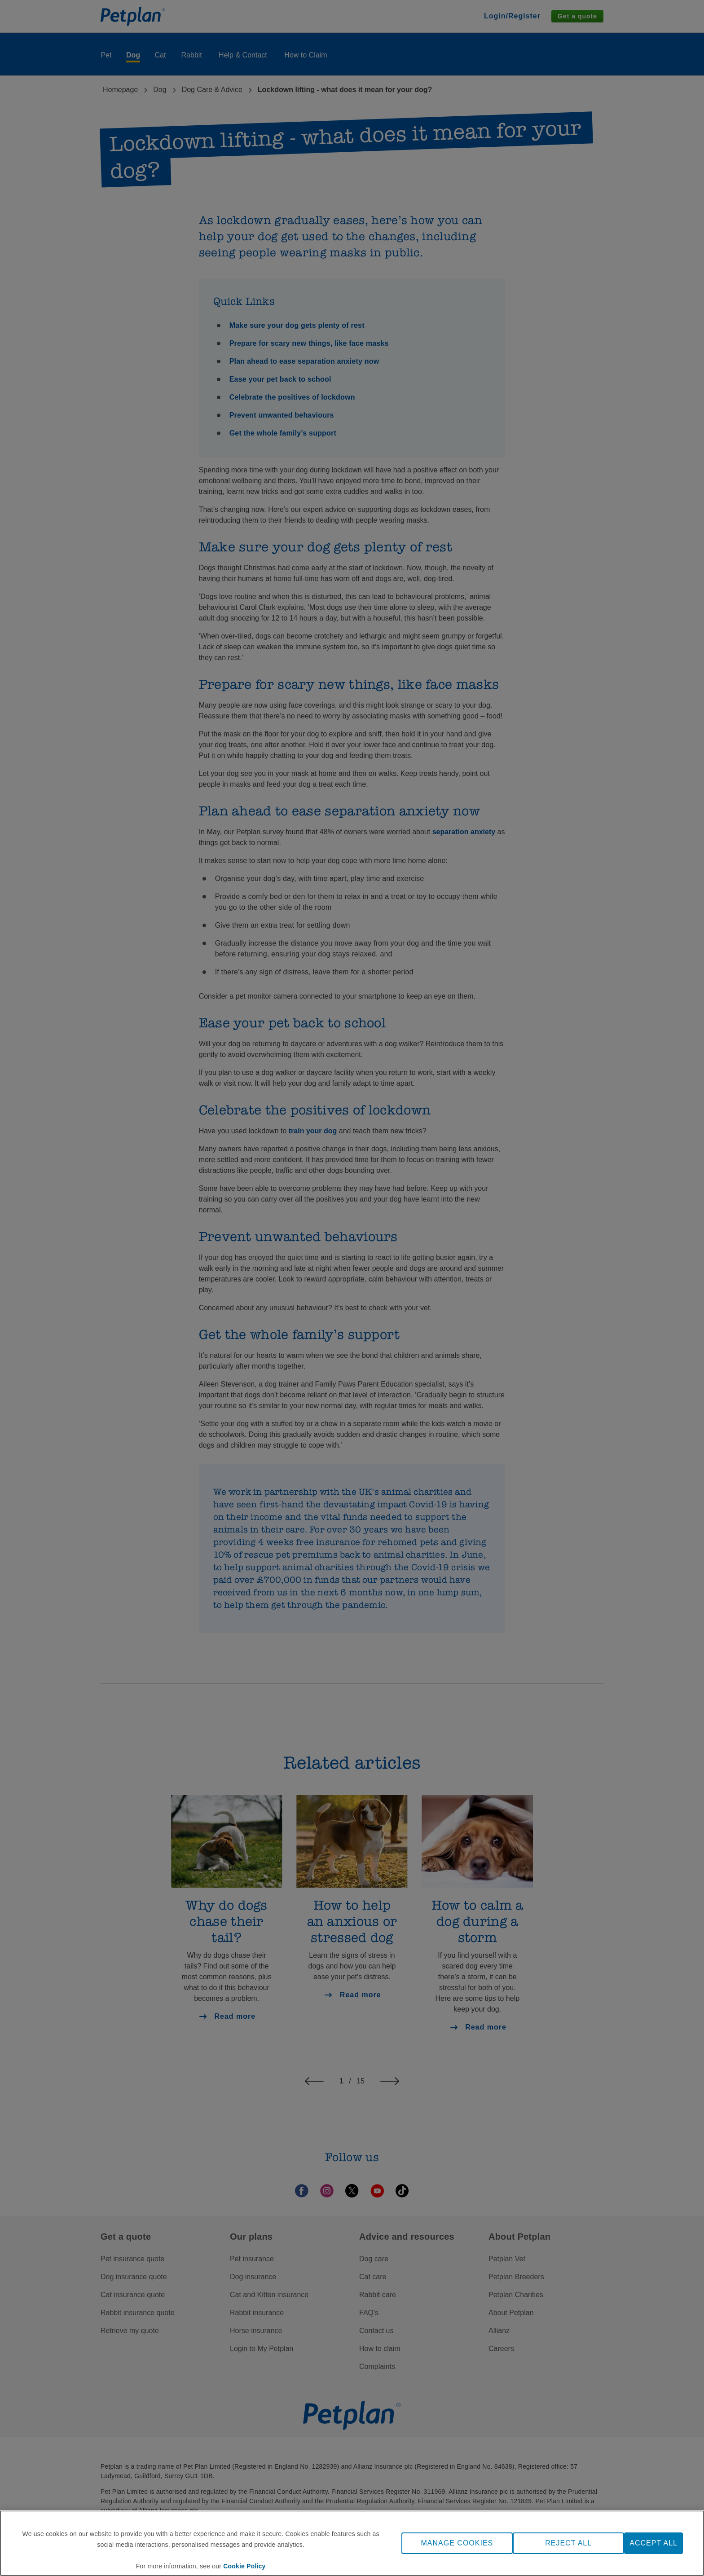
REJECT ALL (568, 2543)
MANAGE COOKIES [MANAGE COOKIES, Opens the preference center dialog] (457, 2543)
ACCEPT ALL (653, 2543)
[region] (352, 2543)
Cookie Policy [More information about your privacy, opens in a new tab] (244, 2566)
